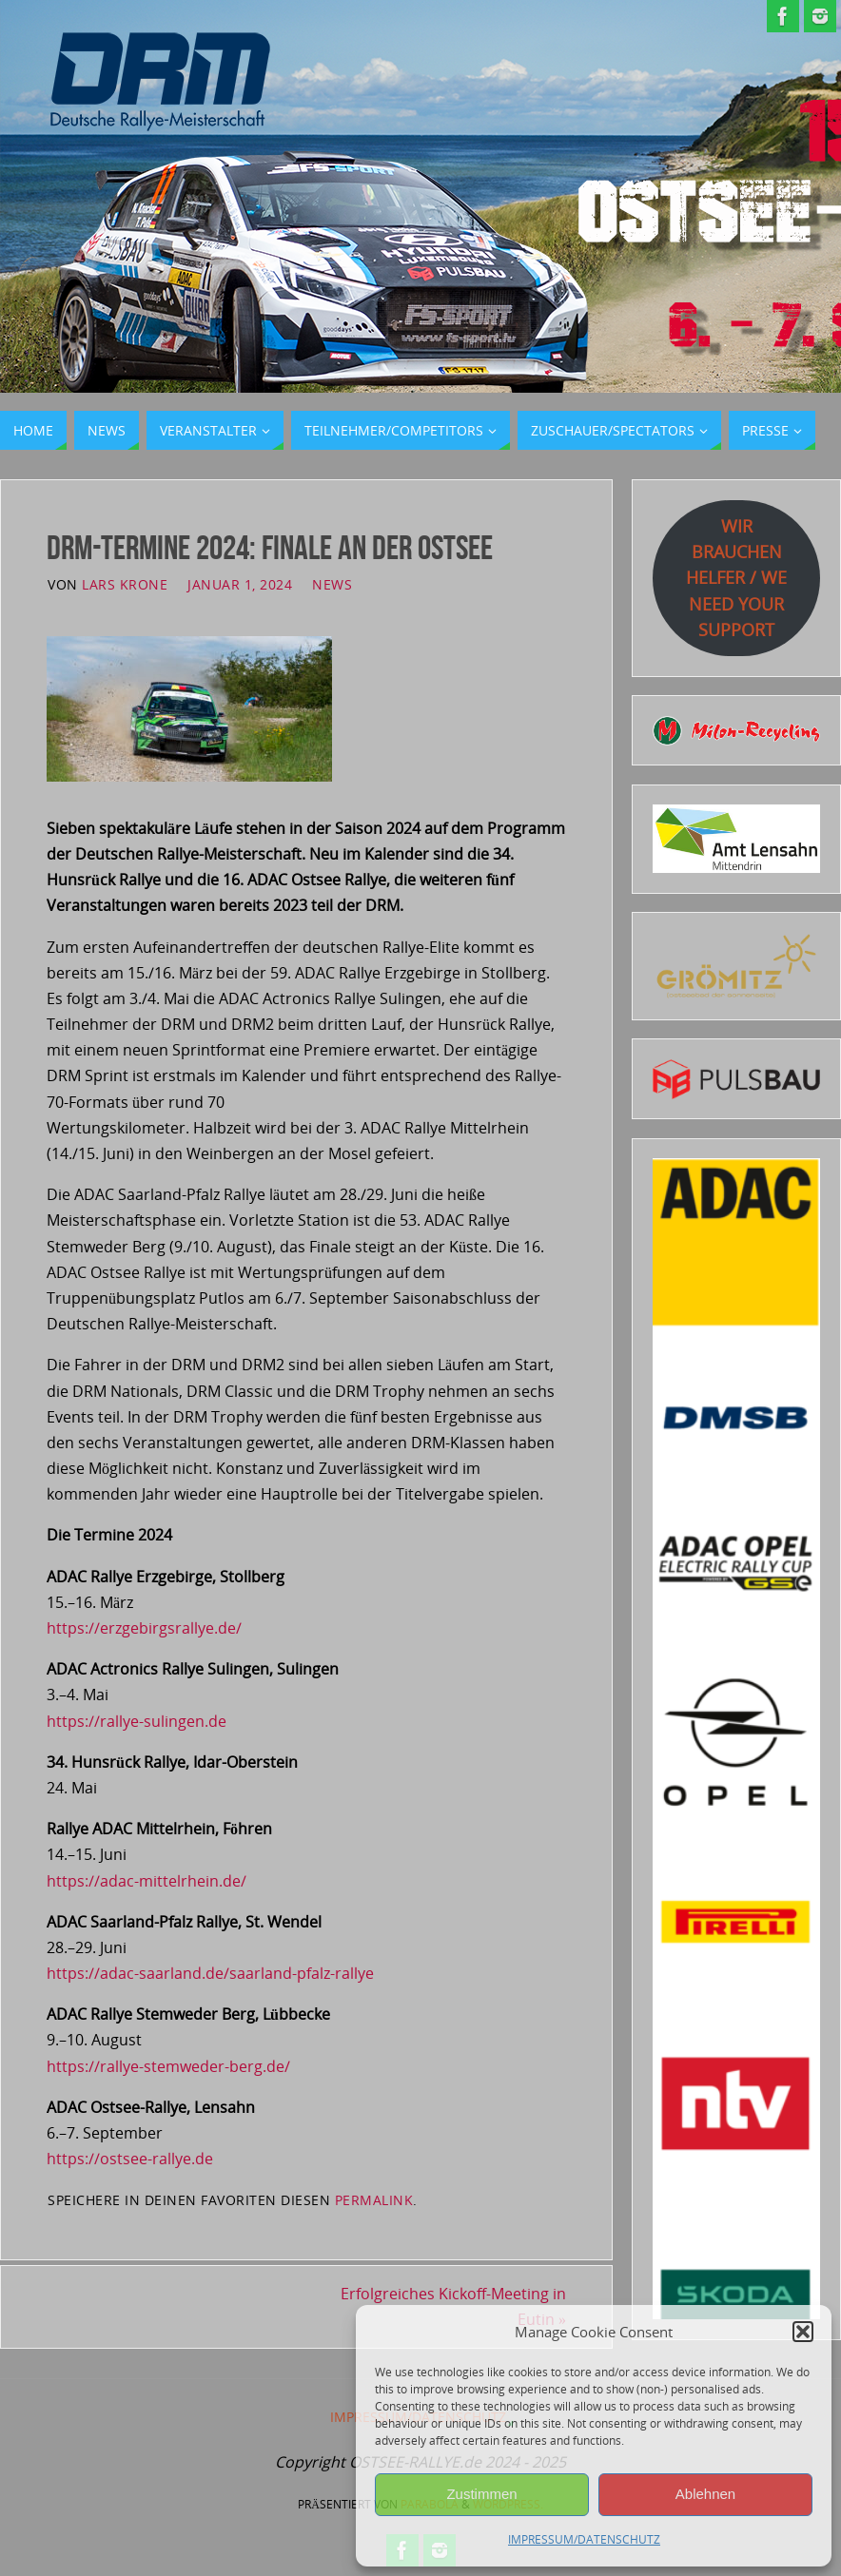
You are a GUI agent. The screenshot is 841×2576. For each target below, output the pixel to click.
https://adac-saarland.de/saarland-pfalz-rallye (210, 1973)
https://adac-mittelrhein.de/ (146, 1880)
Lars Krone (124, 584)
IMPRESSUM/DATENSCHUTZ (584, 2539)
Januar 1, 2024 (239, 584)
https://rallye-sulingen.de (136, 1721)
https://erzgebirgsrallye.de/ (144, 1627)
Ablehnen (705, 2494)
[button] (802, 2331)
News (332, 584)
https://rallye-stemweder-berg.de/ (168, 2066)
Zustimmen (481, 2494)
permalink (374, 2200)
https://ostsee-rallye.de (130, 2158)
